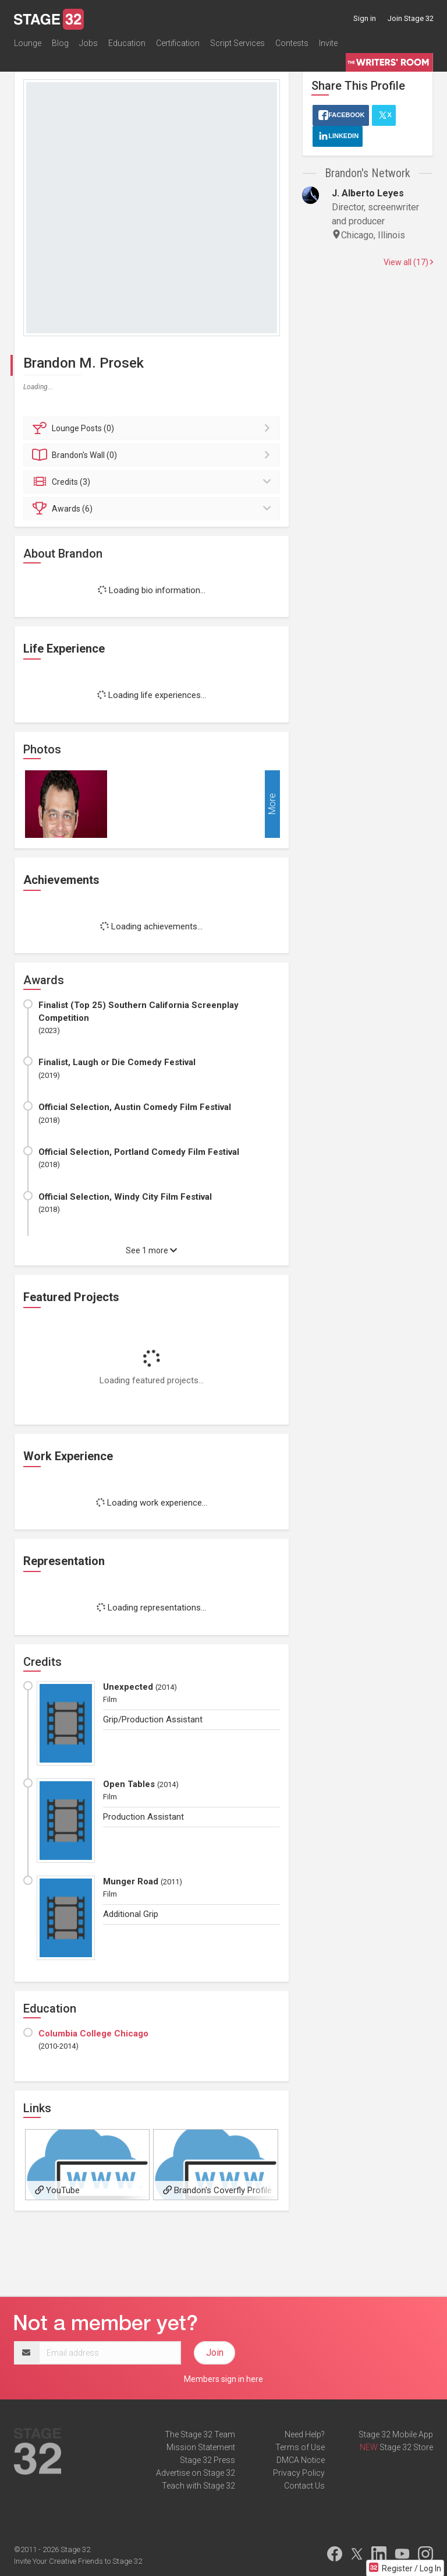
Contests (291, 43)
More (272, 804)
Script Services (237, 43)
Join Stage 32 (411, 18)
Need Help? (305, 2434)
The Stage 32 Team (200, 2434)
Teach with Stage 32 (198, 2485)
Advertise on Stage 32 (195, 2473)
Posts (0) (153, 428)
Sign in (364, 18)
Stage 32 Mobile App (396, 2434)
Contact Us (304, 2485)
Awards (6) (153, 509)
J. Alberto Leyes (368, 193)
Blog (60, 43)
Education (127, 43)
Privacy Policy (299, 2473)
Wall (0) (153, 455)
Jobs (88, 43)
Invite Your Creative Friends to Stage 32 (78, 2561)
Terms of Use (300, 2447)
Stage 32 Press (207, 2460)
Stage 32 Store (406, 2447)
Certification (178, 43)
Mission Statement (200, 2447)
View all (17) (408, 262)
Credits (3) (153, 482)
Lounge (27, 43)
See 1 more (151, 1250)
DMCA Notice (300, 2460)
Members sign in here (223, 2379)
